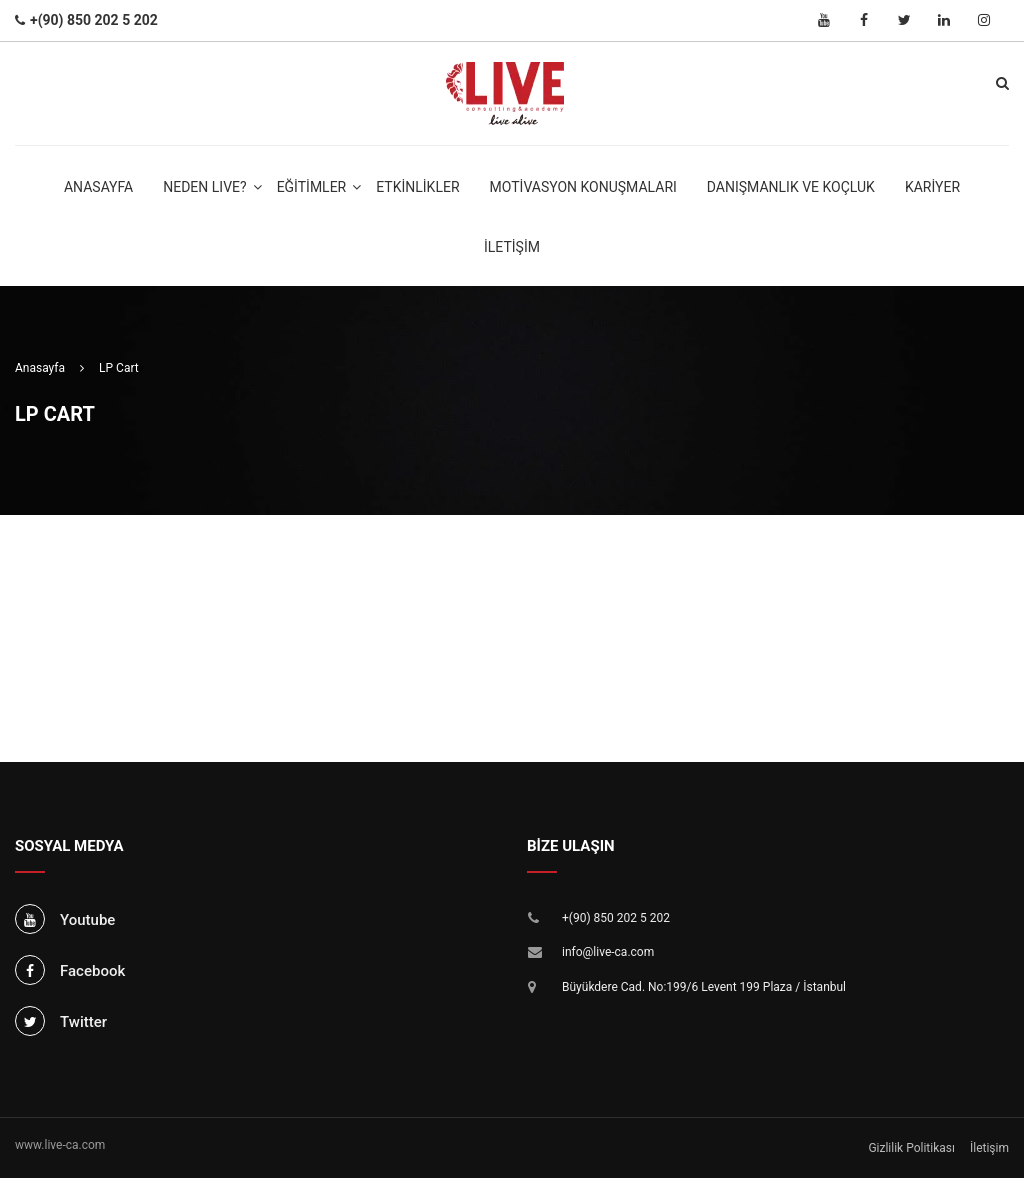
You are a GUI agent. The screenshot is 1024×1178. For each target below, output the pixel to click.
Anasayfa (98, 187)
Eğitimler (312, 187)
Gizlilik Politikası (911, 1148)
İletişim (512, 247)
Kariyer (932, 187)
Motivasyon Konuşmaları (583, 187)
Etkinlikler (417, 187)
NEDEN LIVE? (204, 187)
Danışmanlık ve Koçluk (791, 187)
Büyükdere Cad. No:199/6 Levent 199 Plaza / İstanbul (704, 987)
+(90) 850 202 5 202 (616, 918)
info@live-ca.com (608, 952)
